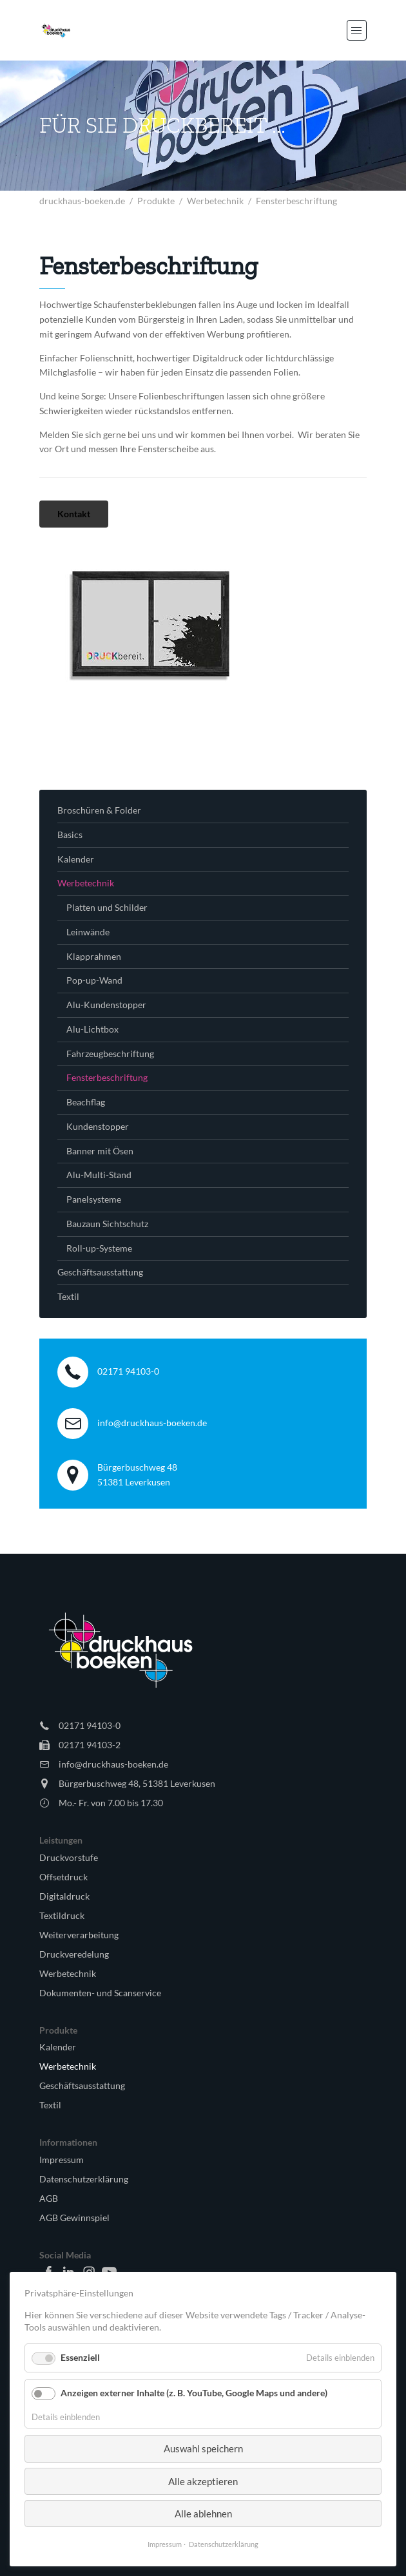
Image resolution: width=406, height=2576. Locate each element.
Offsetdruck (63, 1876)
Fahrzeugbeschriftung (110, 1053)
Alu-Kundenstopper (106, 1004)
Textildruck (61, 1915)
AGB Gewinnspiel (74, 2217)
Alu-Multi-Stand (98, 1174)
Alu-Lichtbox (92, 1029)
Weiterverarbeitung (79, 1934)
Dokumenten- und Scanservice (100, 1992)
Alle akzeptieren (203, 2481)
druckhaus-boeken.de (82, 200)
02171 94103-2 (90, 1744)
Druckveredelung (74, 1954)
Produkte (156, 200)
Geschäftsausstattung (100, 1271)
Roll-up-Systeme (99, 1248)
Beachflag (85, 1101)
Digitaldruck (64, 1896)
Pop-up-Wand (94, 980)
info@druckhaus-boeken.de (152, 1422)
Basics (69, 834)
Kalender (75, 859)
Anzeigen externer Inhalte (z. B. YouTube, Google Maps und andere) (194, 2392)
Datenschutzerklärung (83, 2178)
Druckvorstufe (68, 1857)
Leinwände (88, 931)
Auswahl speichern (203, 2448)
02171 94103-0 (128, 1371)
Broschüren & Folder (99, 810)
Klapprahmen (93, 956)
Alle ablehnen (203, 2513)
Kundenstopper (97, 1126)
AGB (48, 2198)
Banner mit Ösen (99, 1150)
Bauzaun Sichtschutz (107, 1223)
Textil (68, 1296)
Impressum (61, 2159)
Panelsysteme (93, 1199)
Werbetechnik (215, 200)
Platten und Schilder (107, 907)
